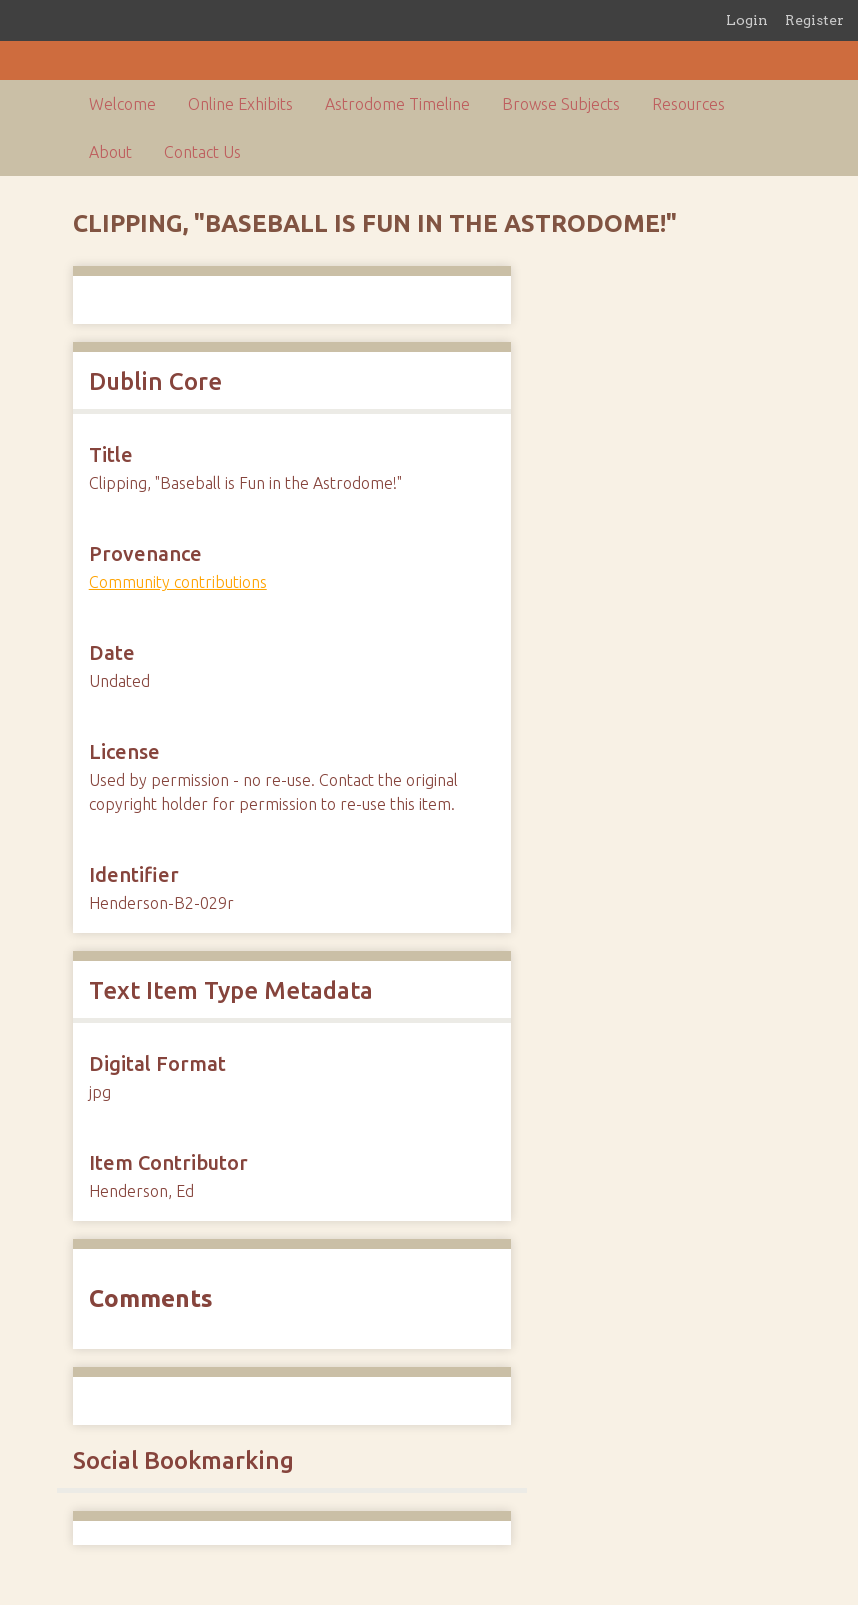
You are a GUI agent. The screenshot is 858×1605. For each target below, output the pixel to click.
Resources (688, 104)
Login (747, 20)
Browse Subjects (561, 104)
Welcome (122, 104)
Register (814, 20)
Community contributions (178, 582)
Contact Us (202, 152)
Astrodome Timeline (397, 104)
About (110, 152)
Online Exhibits (240, 104)
